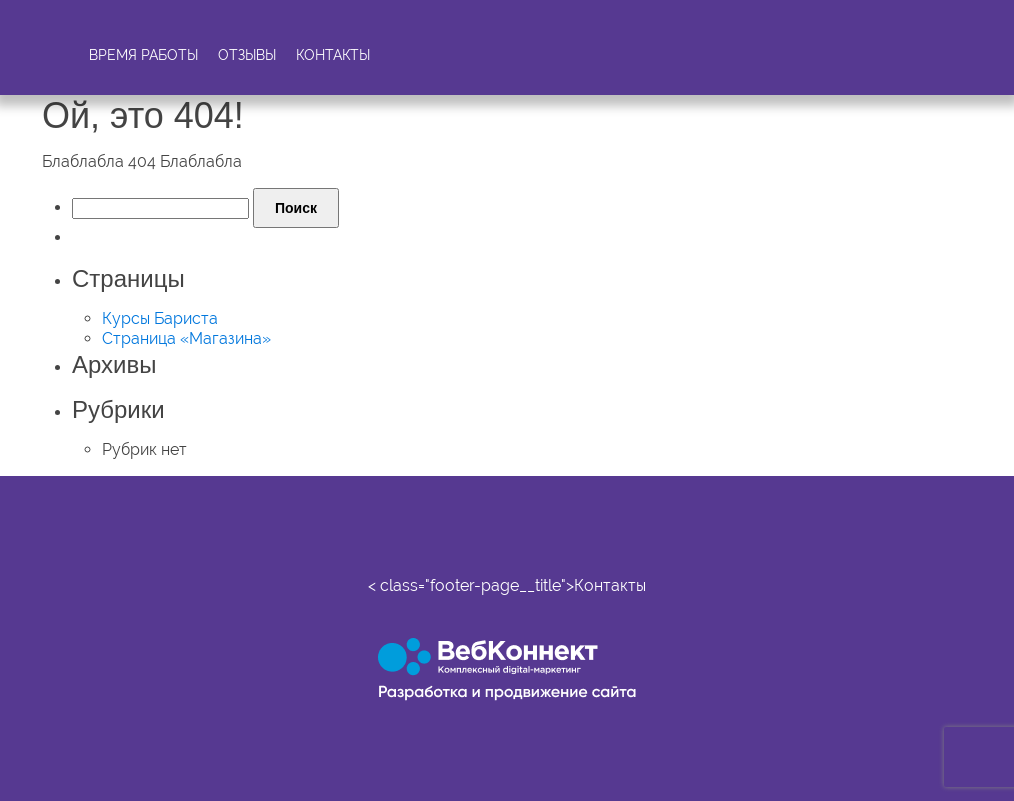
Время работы (143, 55)
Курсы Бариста (160, 318)
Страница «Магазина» (186, 338)
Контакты (333, 55)
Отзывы (247, 55)
